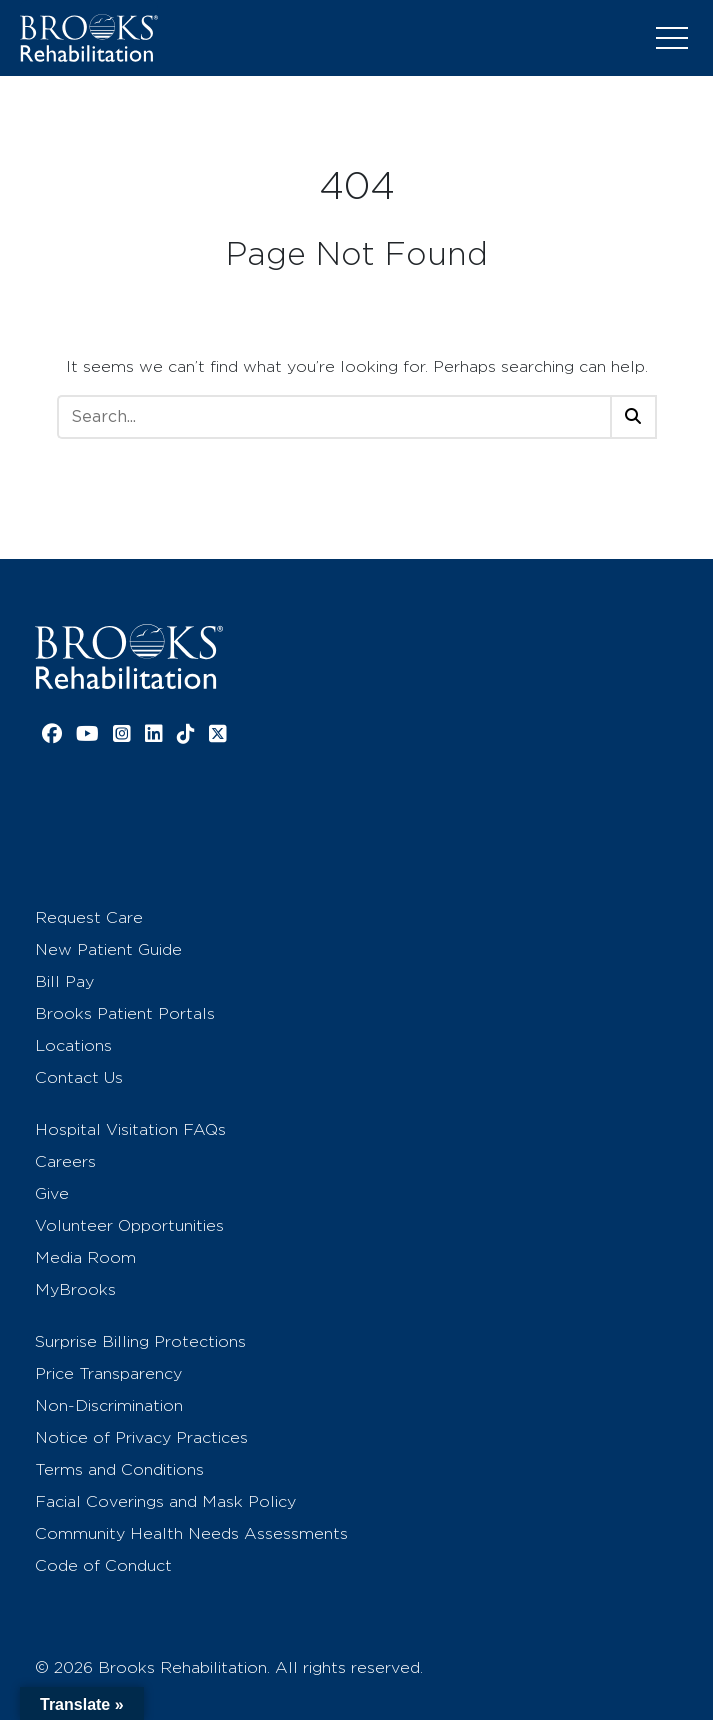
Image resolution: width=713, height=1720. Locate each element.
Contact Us (79, 1077)
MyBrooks (75, 1289)
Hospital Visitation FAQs (130, 1129)
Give (52, 1193)
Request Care (89, 917)
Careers (65, 1161)
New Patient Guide (108, 949)
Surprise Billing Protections (140, 1341)
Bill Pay (64, 981)
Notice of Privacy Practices (141, 1437)
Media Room (85, 1257)
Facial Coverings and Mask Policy (165, 1501)
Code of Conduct (103, 1565)
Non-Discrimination (109, 1405)
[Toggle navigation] (672, 38)
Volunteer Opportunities (129, 1225)
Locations (73, 1045)
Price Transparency (108, 1373)
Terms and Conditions (119, 1469)
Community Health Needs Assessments (191, 1533)
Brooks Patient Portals (125, 1013)
